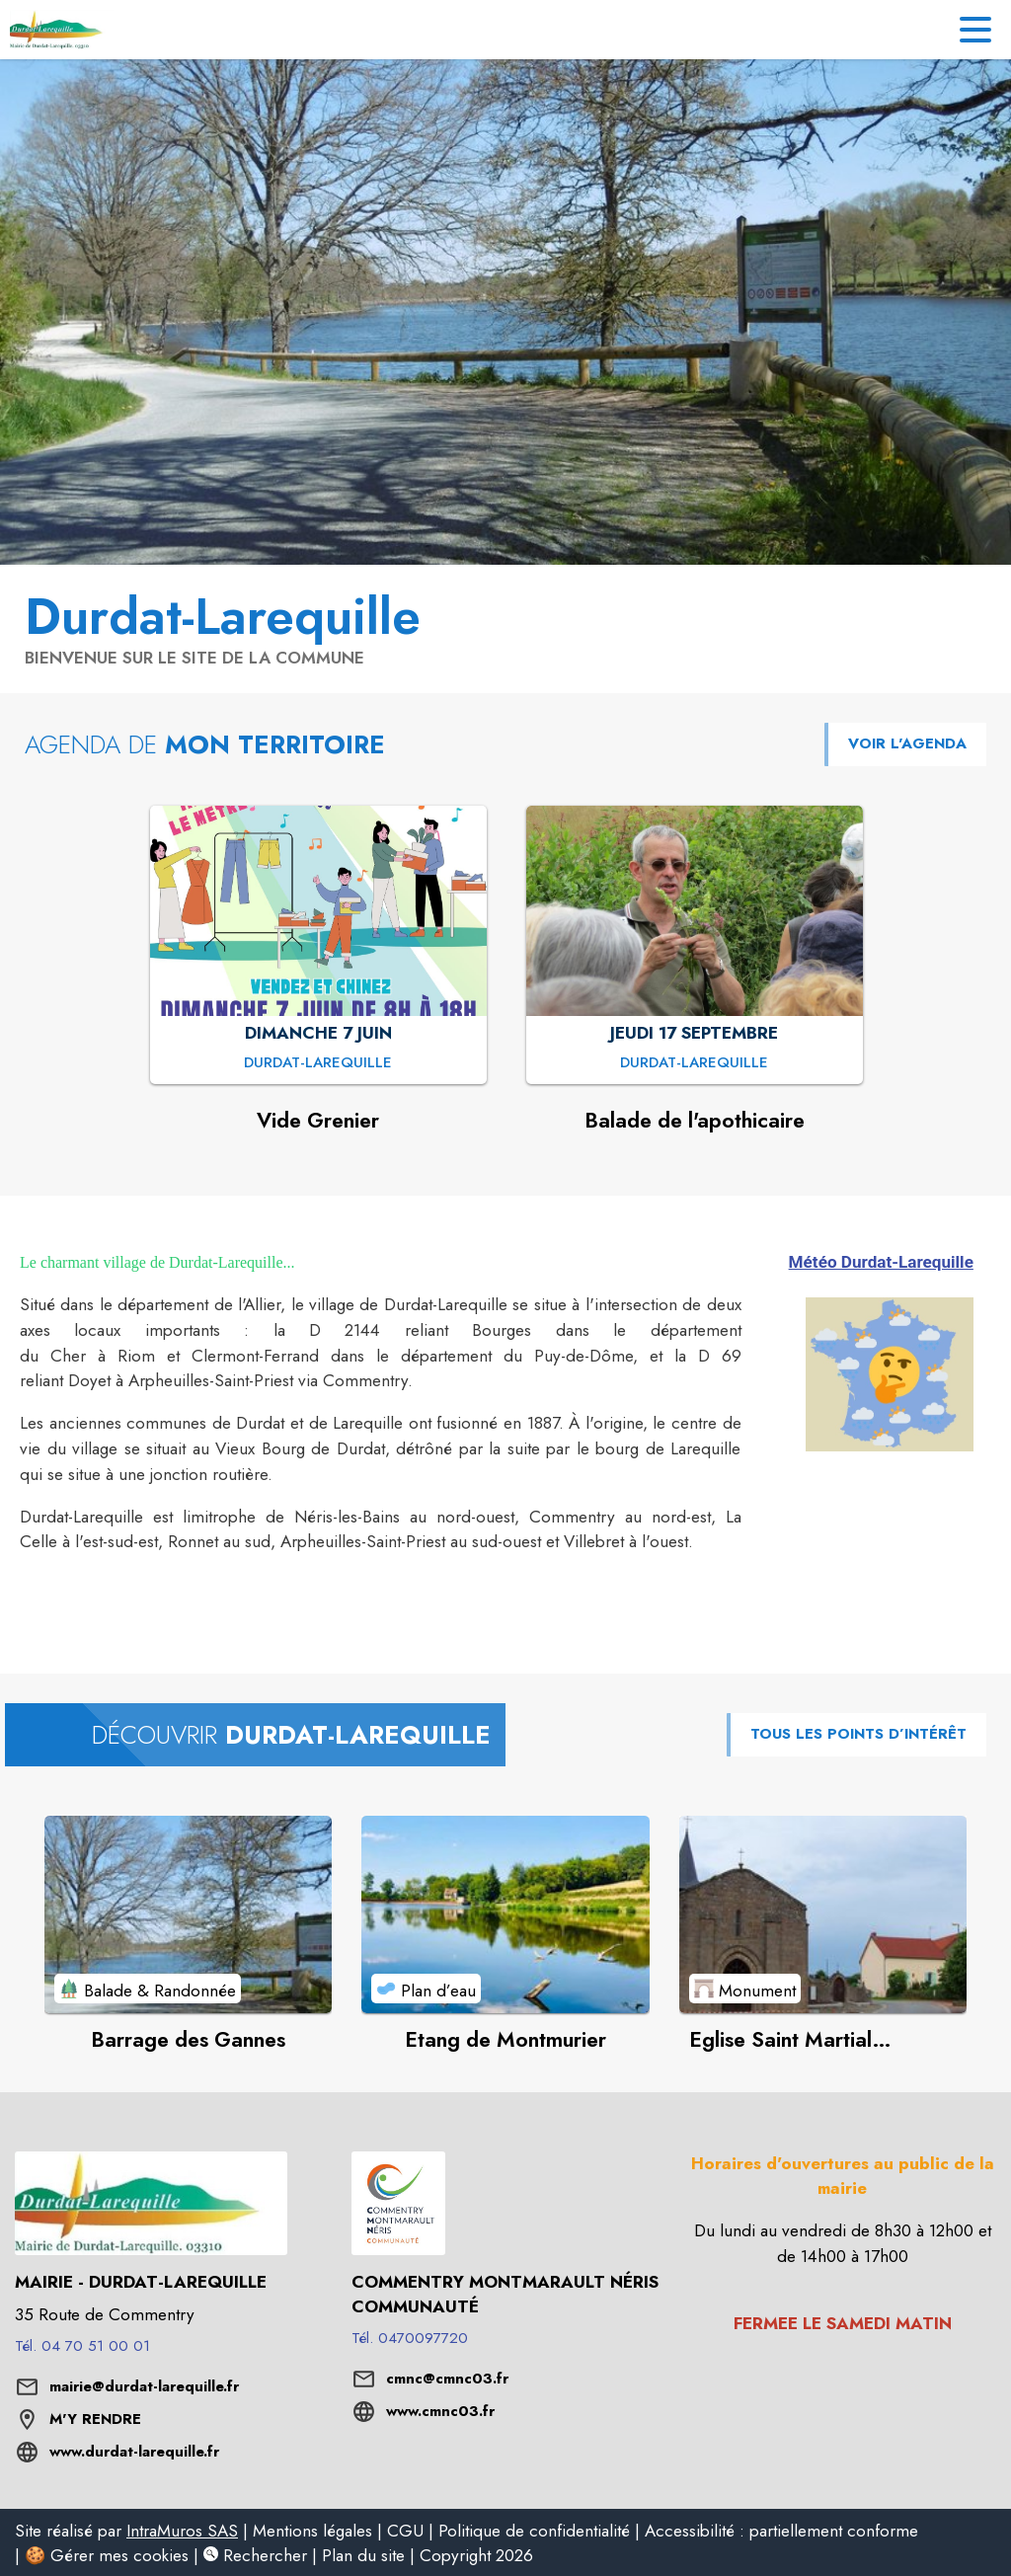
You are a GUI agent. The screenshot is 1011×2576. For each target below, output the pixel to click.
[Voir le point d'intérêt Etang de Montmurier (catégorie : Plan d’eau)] (505, 1914)
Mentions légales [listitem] (312, 2530)
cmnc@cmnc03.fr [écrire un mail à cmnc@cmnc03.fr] (447, 2378)
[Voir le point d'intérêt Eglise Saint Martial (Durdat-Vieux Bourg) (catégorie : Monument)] (823, 1914)
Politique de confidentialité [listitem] (534, 2530)
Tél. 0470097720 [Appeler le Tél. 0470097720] (409, 2338)
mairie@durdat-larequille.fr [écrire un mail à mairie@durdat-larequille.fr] (144, 2386)
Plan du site (363, 2555)
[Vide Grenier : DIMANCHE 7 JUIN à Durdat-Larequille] (318, 1063)
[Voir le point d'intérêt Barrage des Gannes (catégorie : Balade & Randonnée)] (188, 1914)
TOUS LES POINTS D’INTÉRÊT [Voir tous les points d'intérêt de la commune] (858, 1734)
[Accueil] (62, 29)
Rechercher (255, 2555)
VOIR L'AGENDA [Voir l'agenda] (907, 743)
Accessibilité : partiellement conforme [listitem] (781, 2530)
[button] (889, 1374)
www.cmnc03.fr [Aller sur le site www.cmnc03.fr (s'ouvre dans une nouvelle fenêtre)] (440, 2411)
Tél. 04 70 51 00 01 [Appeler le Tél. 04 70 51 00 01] (82, 2346)
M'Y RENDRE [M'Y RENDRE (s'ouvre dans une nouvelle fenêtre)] (95, 2419)
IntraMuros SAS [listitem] (182, 2530)
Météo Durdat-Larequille (881, 1262)
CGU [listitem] (405, 2530)
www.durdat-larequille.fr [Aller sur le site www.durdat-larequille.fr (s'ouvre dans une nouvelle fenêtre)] (134, 2451)
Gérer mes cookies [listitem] (119, 2555)
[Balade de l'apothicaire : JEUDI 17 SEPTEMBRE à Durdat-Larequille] (694, 1063)
